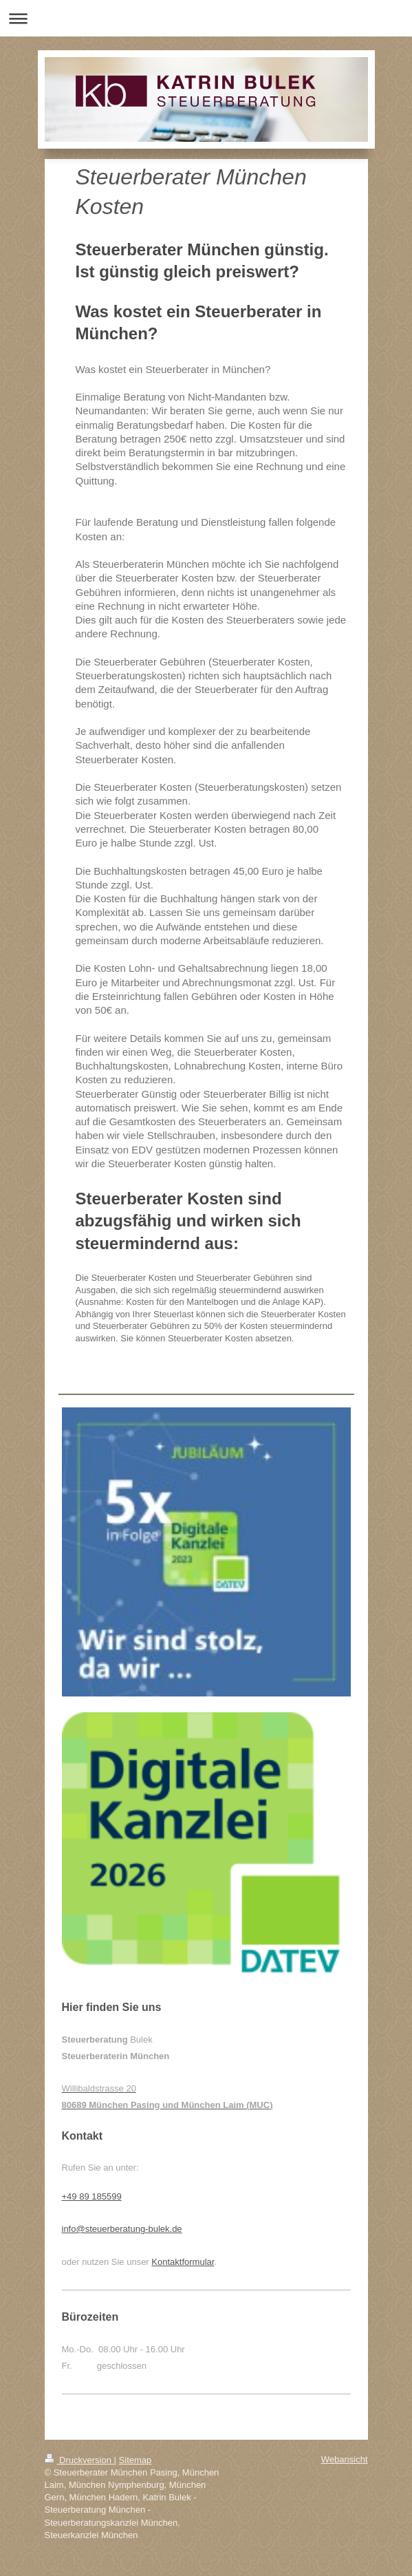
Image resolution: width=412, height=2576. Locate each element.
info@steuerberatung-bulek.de (122, 2229)
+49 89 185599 (92, 2196)
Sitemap (135, 2460)
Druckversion (79, 2460)
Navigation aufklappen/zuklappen (206, 18)
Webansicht (344, 2459)
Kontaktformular (182, 2262)
